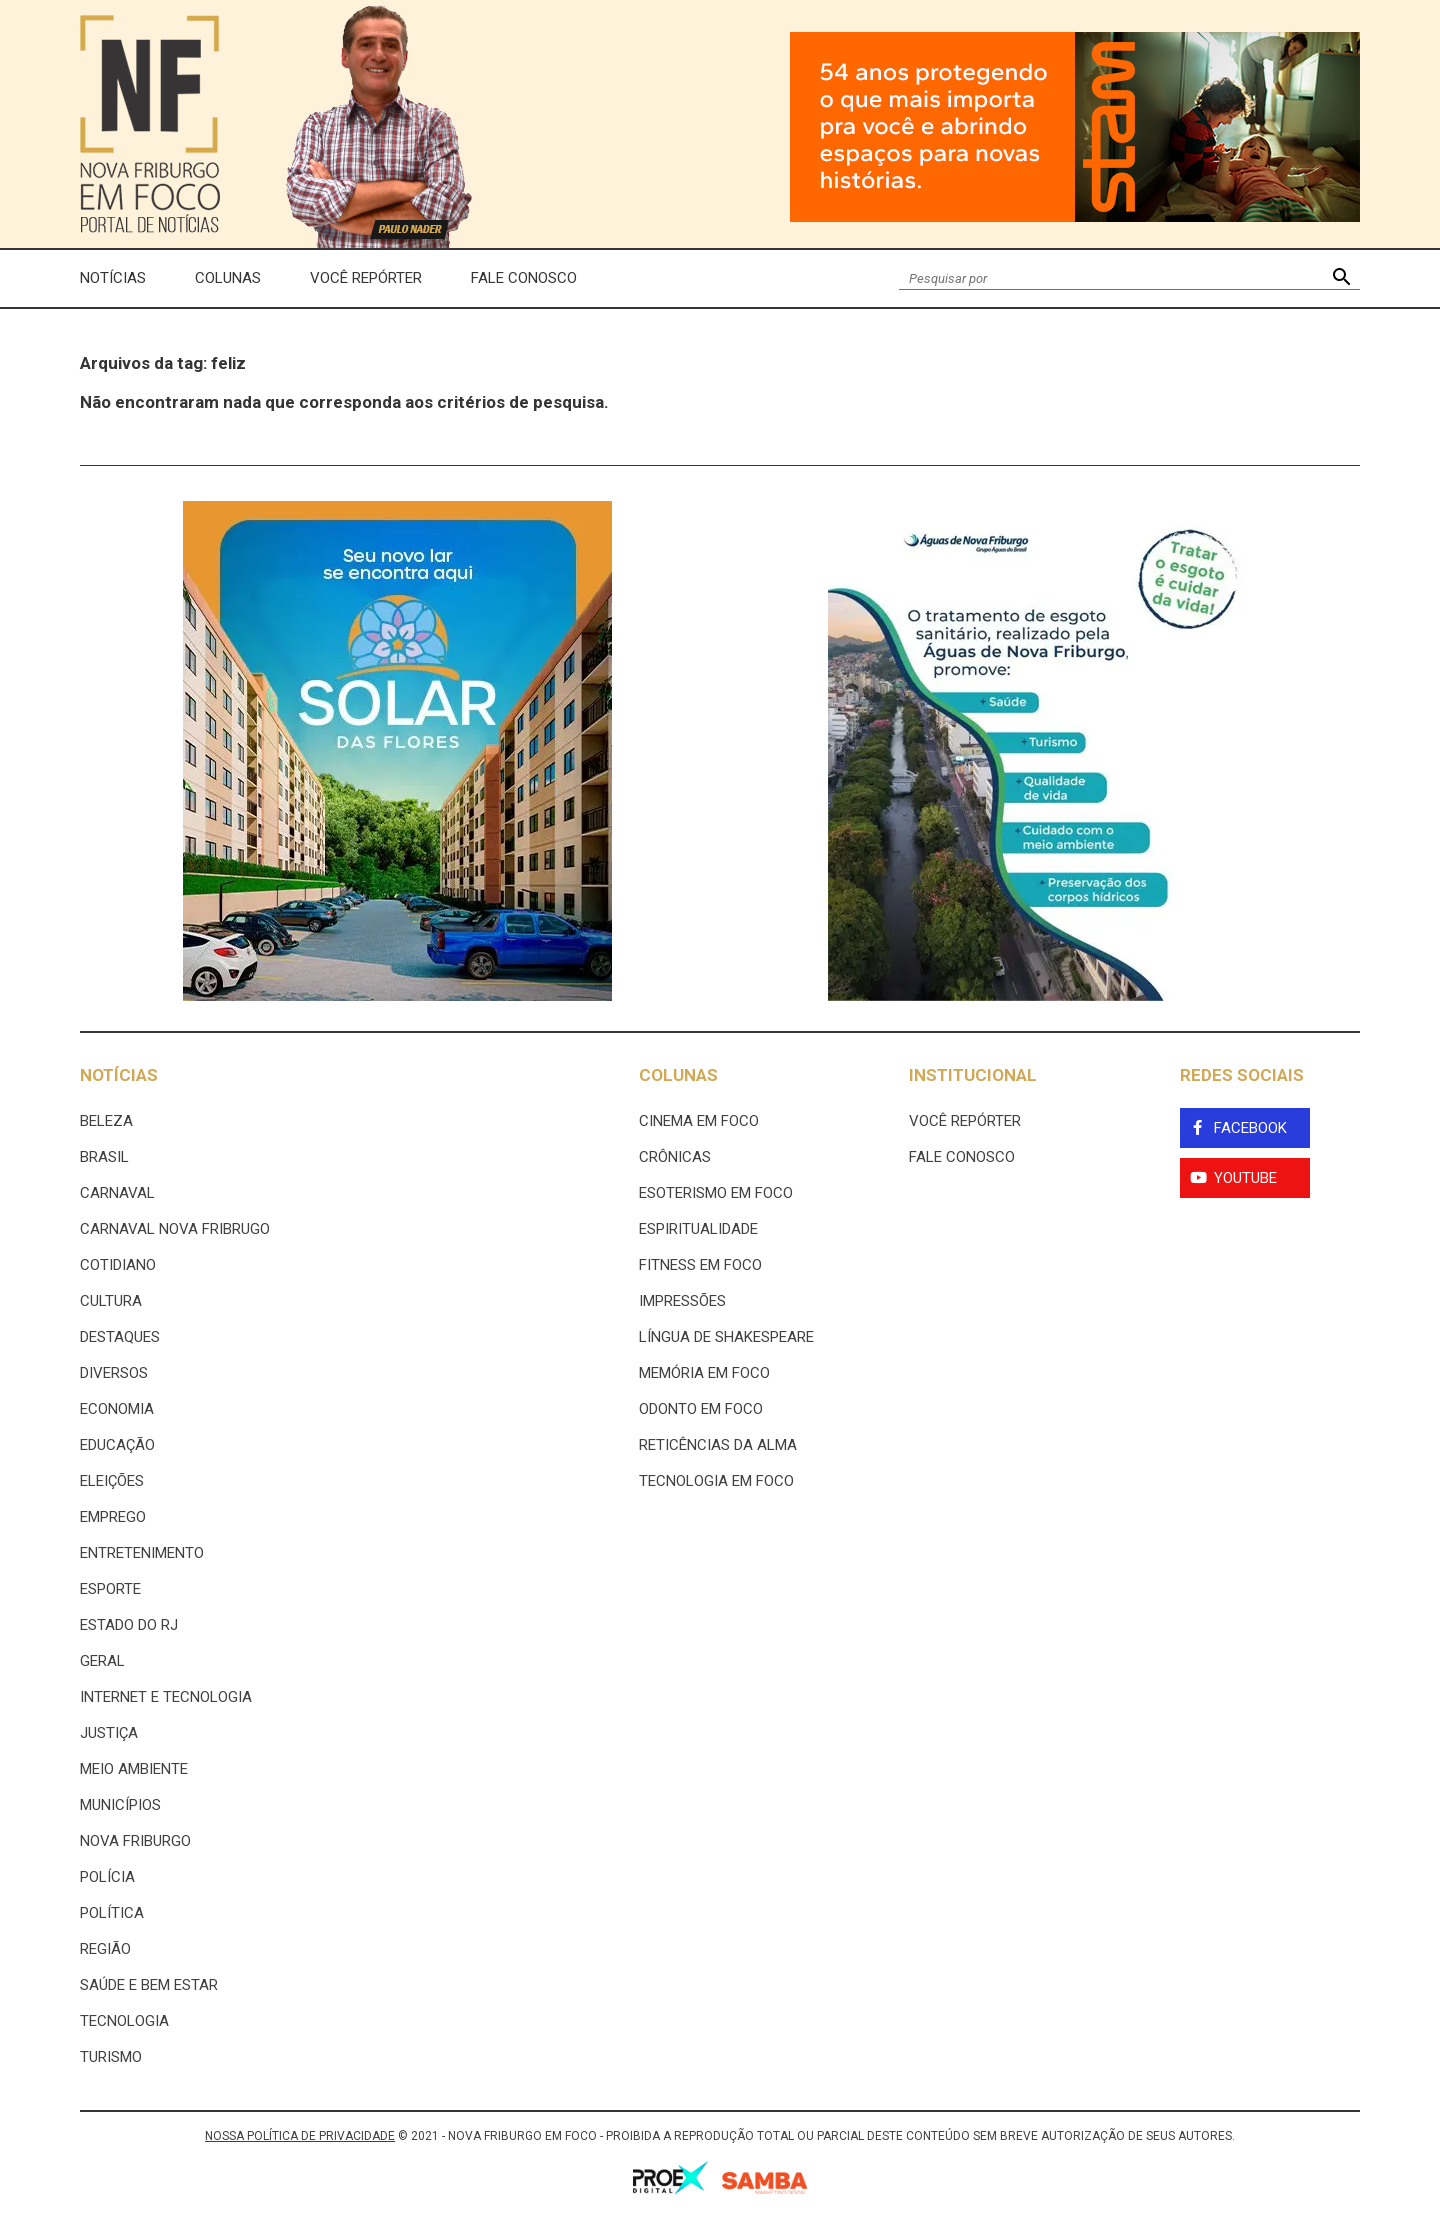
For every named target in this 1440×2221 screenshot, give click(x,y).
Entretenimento (142, 1553)
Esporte (110, 1589)
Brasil (104, 1157)
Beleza (106, 1121)
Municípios (120, 1805)
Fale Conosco (524, 278)
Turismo (111, 2057)
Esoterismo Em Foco (716, 1193)
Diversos (114, 1373)
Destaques (120, 1337)
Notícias (113, 278)
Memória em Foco (704, 1373)
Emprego (113, 1517)
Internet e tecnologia (166, 1697)
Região (105, 1949)
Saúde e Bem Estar (149, 1985)
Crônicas (675, 1157)
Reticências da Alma (718, 1445)
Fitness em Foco (700, 1265)
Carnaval (117, 1193)
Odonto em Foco (701, 1409)
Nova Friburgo (135, 1841)
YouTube (1245, 1178)
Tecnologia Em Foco (716, 1481)
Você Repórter (366, 278)
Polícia (107, 1877)
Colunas (228, 278)
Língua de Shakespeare (726, 1337)
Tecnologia (124, 2021)
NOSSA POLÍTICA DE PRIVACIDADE (300, 2136)
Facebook (1250, 1128)
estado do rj (129, 1625)
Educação (117, 1445)
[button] (1341, 278)
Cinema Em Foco (699, 1121)
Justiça (109, 1733)
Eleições (112, 1481)
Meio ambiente (134, 1769)
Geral (102, 1661)
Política (112, 1913)
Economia (117, 1409)
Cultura (111, 1301)
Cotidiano (118, 1265)
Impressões (682, 1301)
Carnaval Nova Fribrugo (175, 1229)
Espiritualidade (698, 1229)
